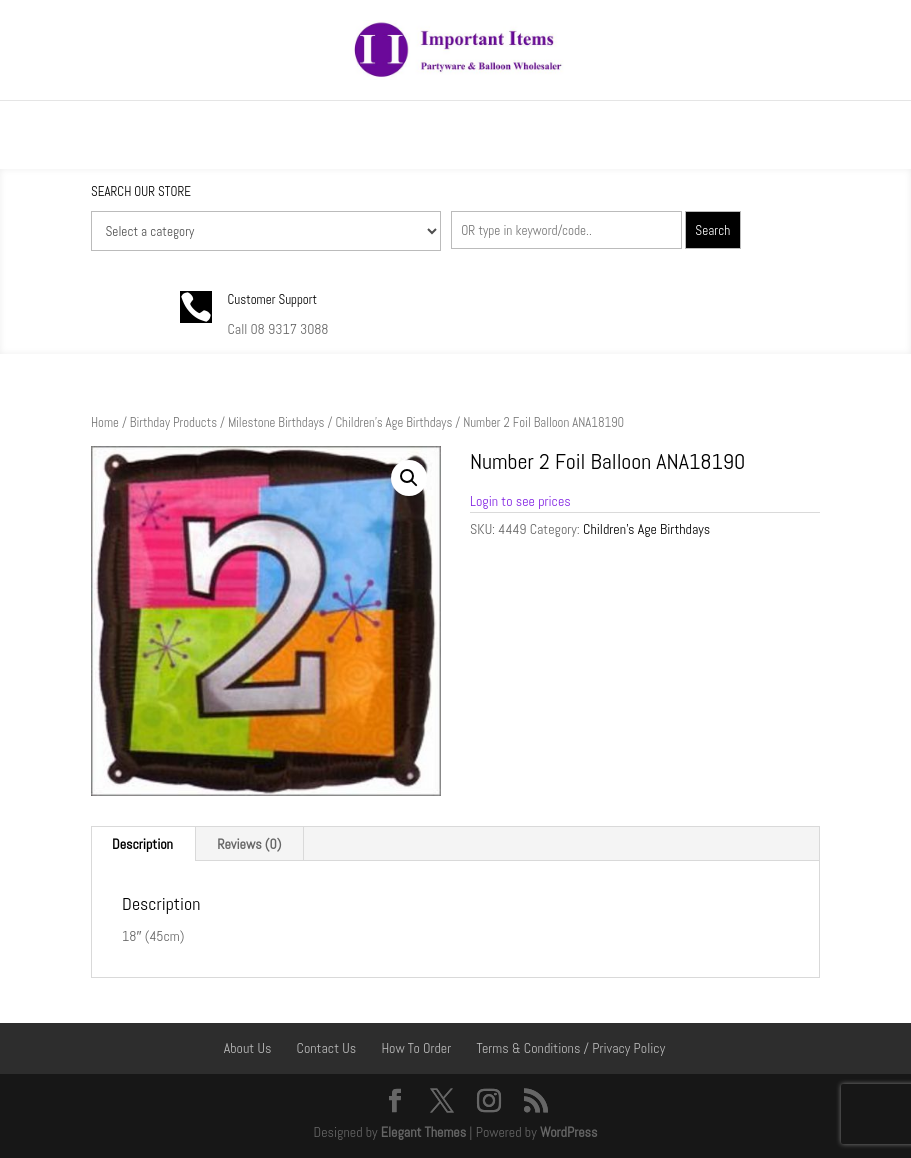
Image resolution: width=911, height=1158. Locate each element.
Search (712, 230)
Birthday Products (173, 422)
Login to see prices (520, 501)
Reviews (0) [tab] (249, 844)
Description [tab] (142, 844)
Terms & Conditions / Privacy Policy (570, 1048)
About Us (248, 1048)
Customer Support (272, 299)
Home (105, 422)
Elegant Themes (423, 1132)
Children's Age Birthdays (393, 422)
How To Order (416, 1048)
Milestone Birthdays (276, 422)
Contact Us (327, 1048)
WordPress (569, 1132)
